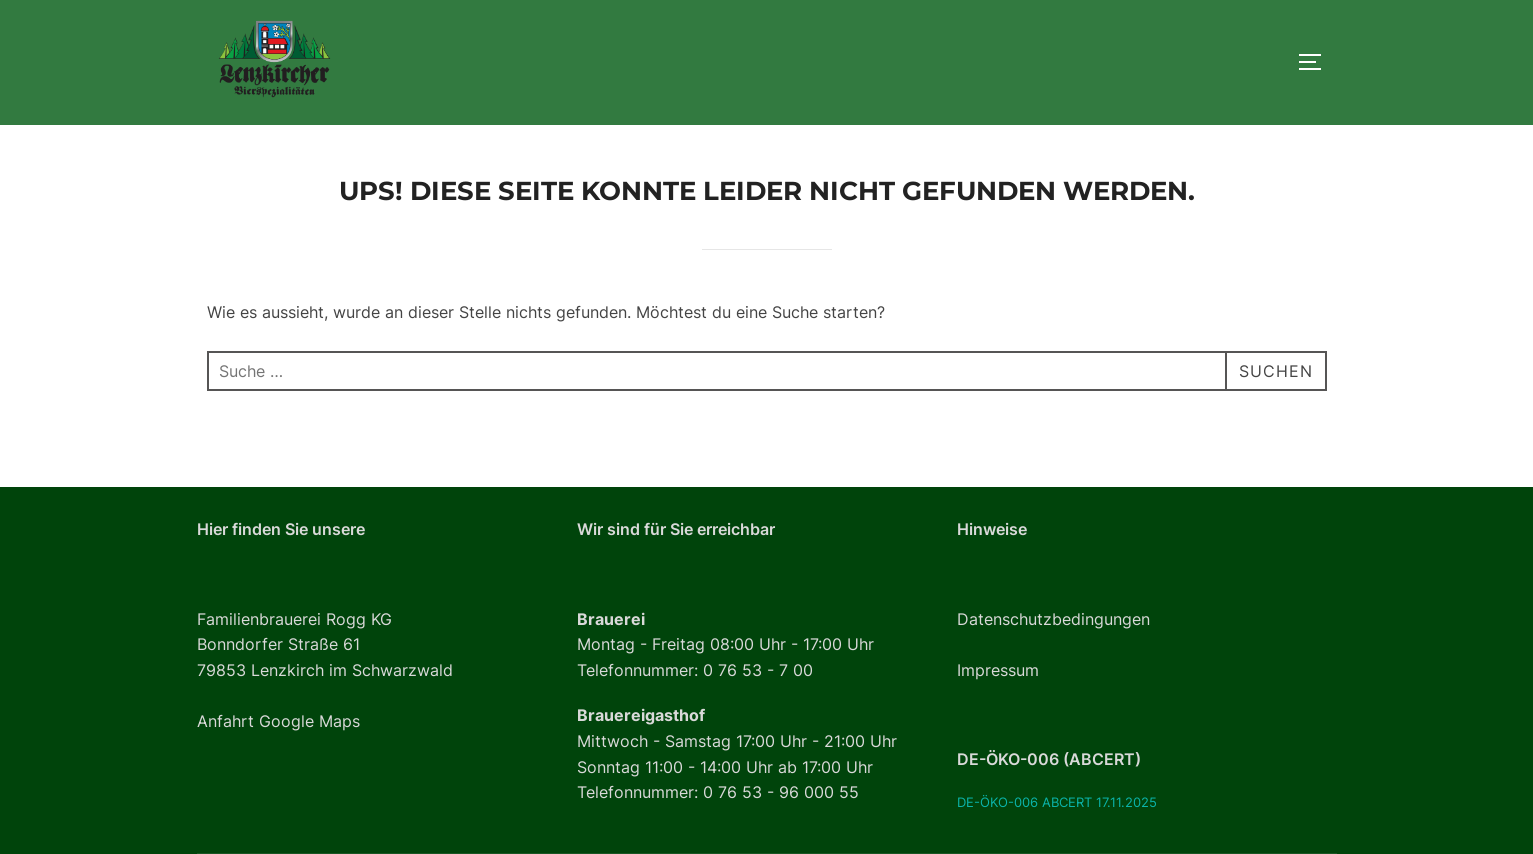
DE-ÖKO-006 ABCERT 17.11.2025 (1057, 802)
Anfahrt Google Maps (278, 721)
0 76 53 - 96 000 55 (781, 792)
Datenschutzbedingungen (1053, 619)
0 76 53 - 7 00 (758, 670)
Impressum (998, 670)
